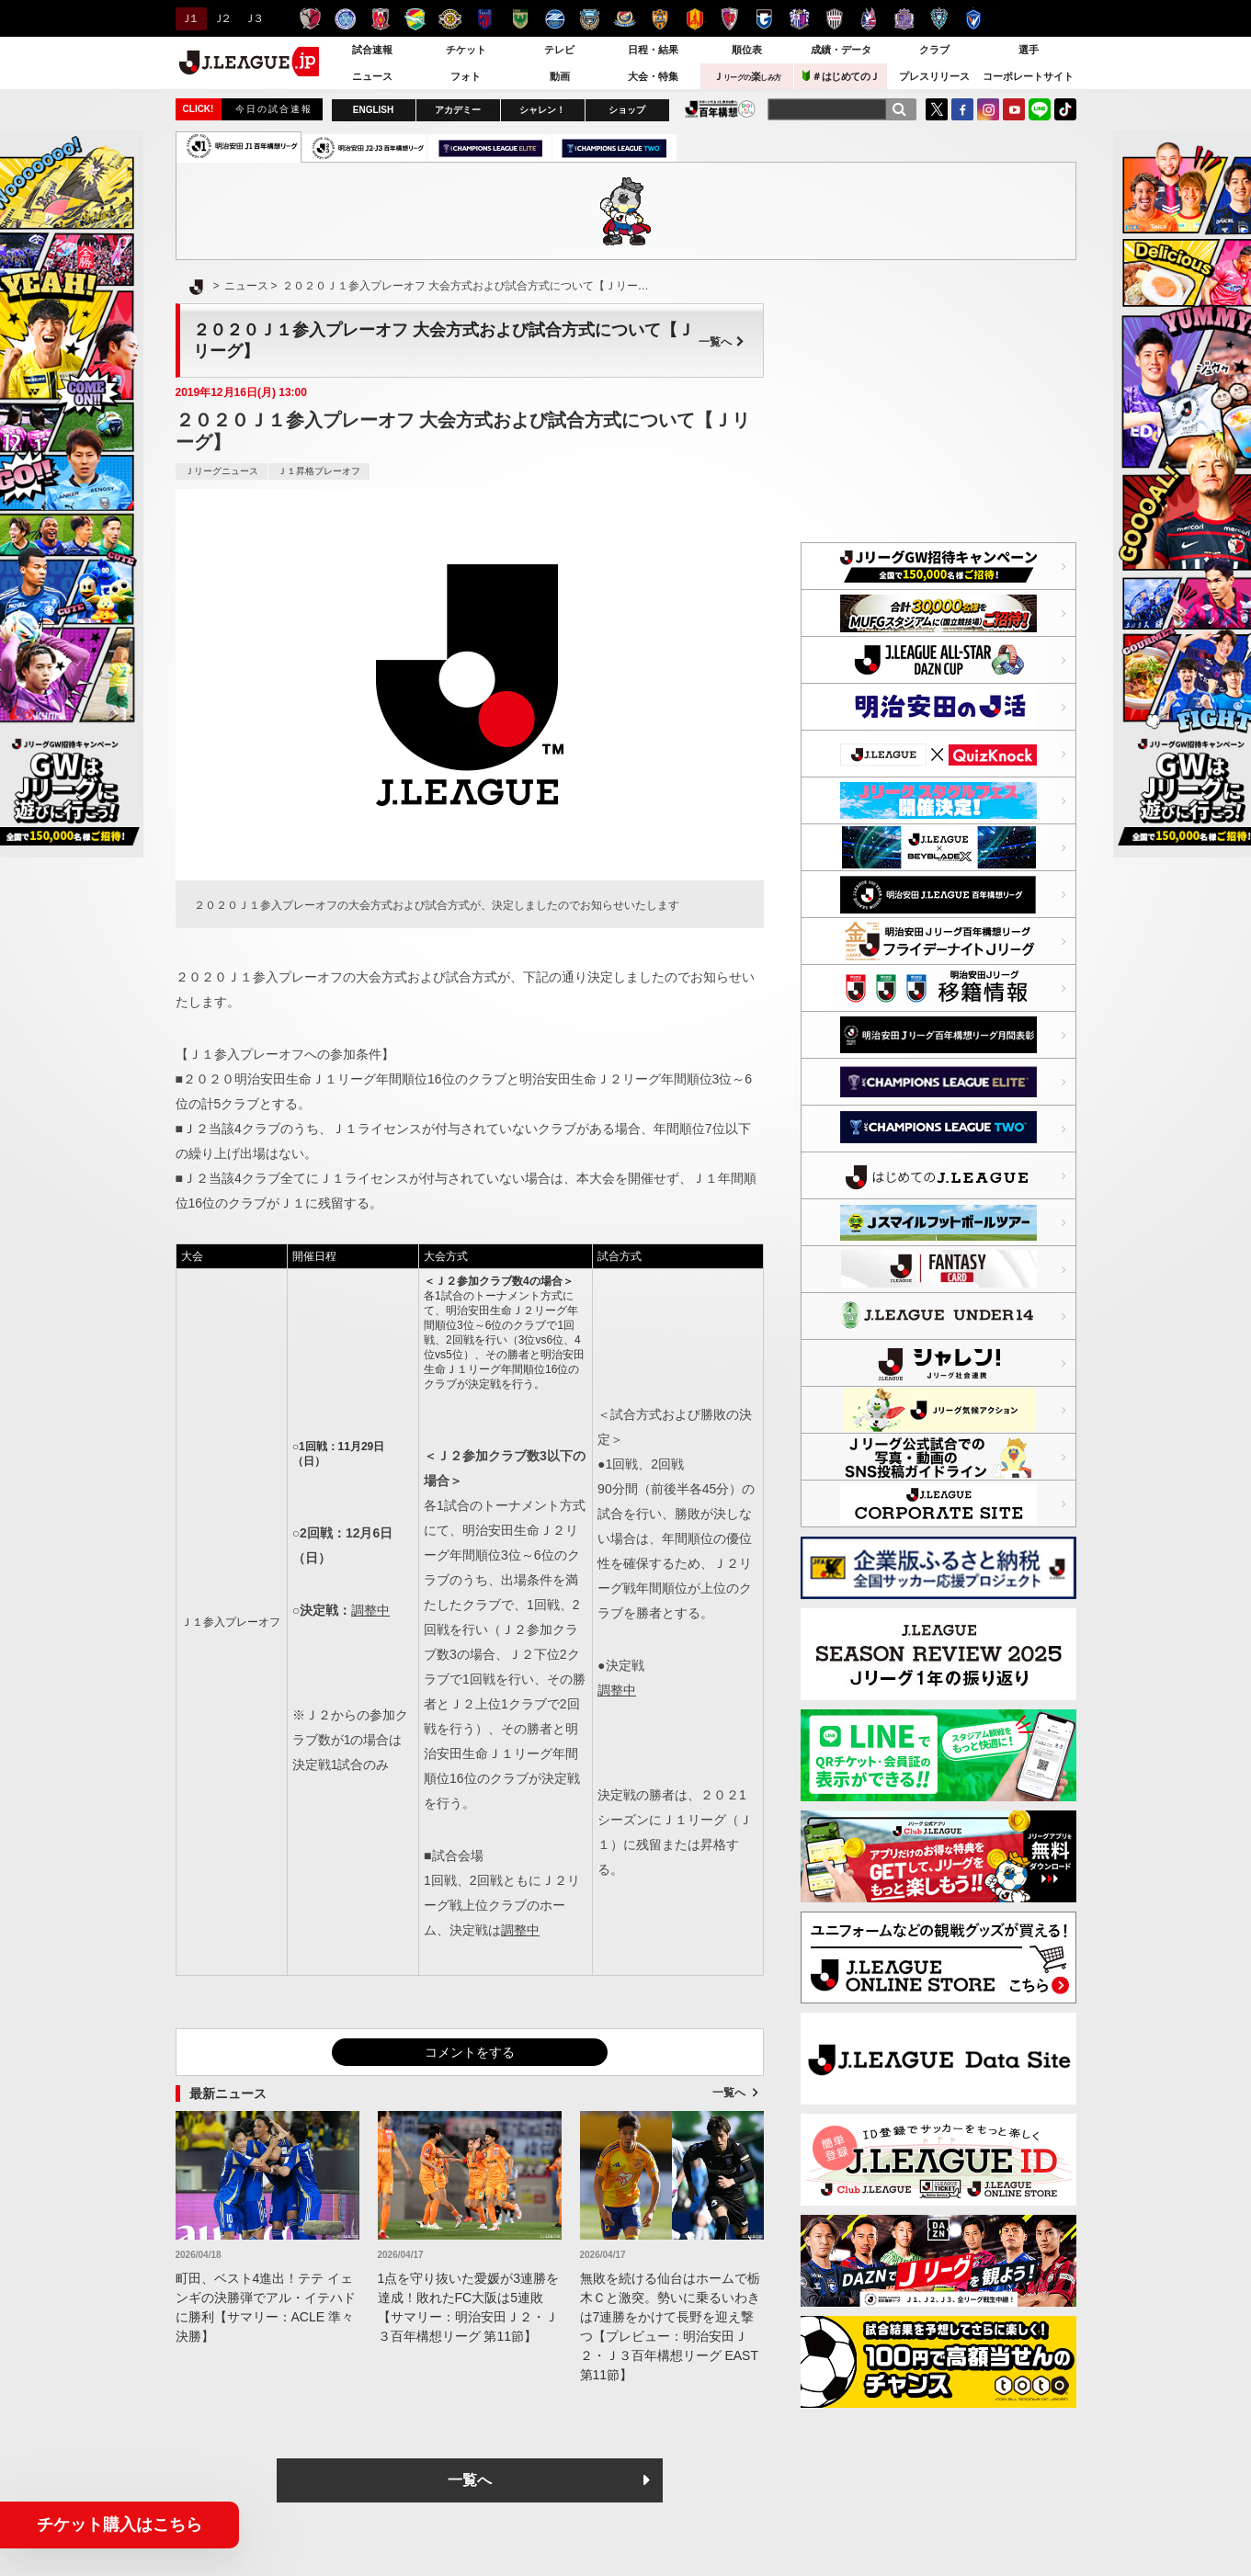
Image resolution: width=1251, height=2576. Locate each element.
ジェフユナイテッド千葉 (415, 18)
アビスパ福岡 (938, 18)
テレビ (559, 49)
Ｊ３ (252, 18)
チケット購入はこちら (119, 2524)
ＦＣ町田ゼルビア (554, 18)
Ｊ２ (221, 18)
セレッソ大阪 (799, 18)
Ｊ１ (189, 18)
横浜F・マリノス (624, 18)
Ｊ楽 (747, 76)
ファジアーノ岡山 (869, 18)
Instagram (988, 109)
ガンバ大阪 (764, 18)
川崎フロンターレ (589, 18)
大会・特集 (653, 76)
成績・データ (841, 49)
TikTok (1065, 109)
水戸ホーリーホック (345, 18)
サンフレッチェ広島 (904, 18)
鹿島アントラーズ (310, 18)
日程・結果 (653, 49)
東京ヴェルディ (519, 18)
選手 (1028, 49)
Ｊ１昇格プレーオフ (319, 471)
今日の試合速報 (274, 109)
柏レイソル (449, 18)
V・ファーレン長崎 (973, 18)
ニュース (372, 76)
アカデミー (458, 110)
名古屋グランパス (694, 18)
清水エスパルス (659, 18)
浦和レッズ (380, 18)
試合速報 (372, 49)
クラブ (934, 49)
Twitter (937, 109)
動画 (560, 76)
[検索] (899, 109)
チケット (466, 49)
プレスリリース (934, 76)
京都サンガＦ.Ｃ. (729, 18)
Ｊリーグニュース (221, 471)
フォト (465, 76)
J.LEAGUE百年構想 (720, 108)
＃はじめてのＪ (841, 76)
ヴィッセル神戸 (834, 18)
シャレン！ (542, 110)
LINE (1040, 109)
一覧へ (722, 341)
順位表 (747, 49)
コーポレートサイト (1028, 76)
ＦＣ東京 (484, 18)
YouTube (1014, 109)
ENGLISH (373, 110)
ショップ (626, 110)
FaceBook (962, 109)
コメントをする (470, 2052)
